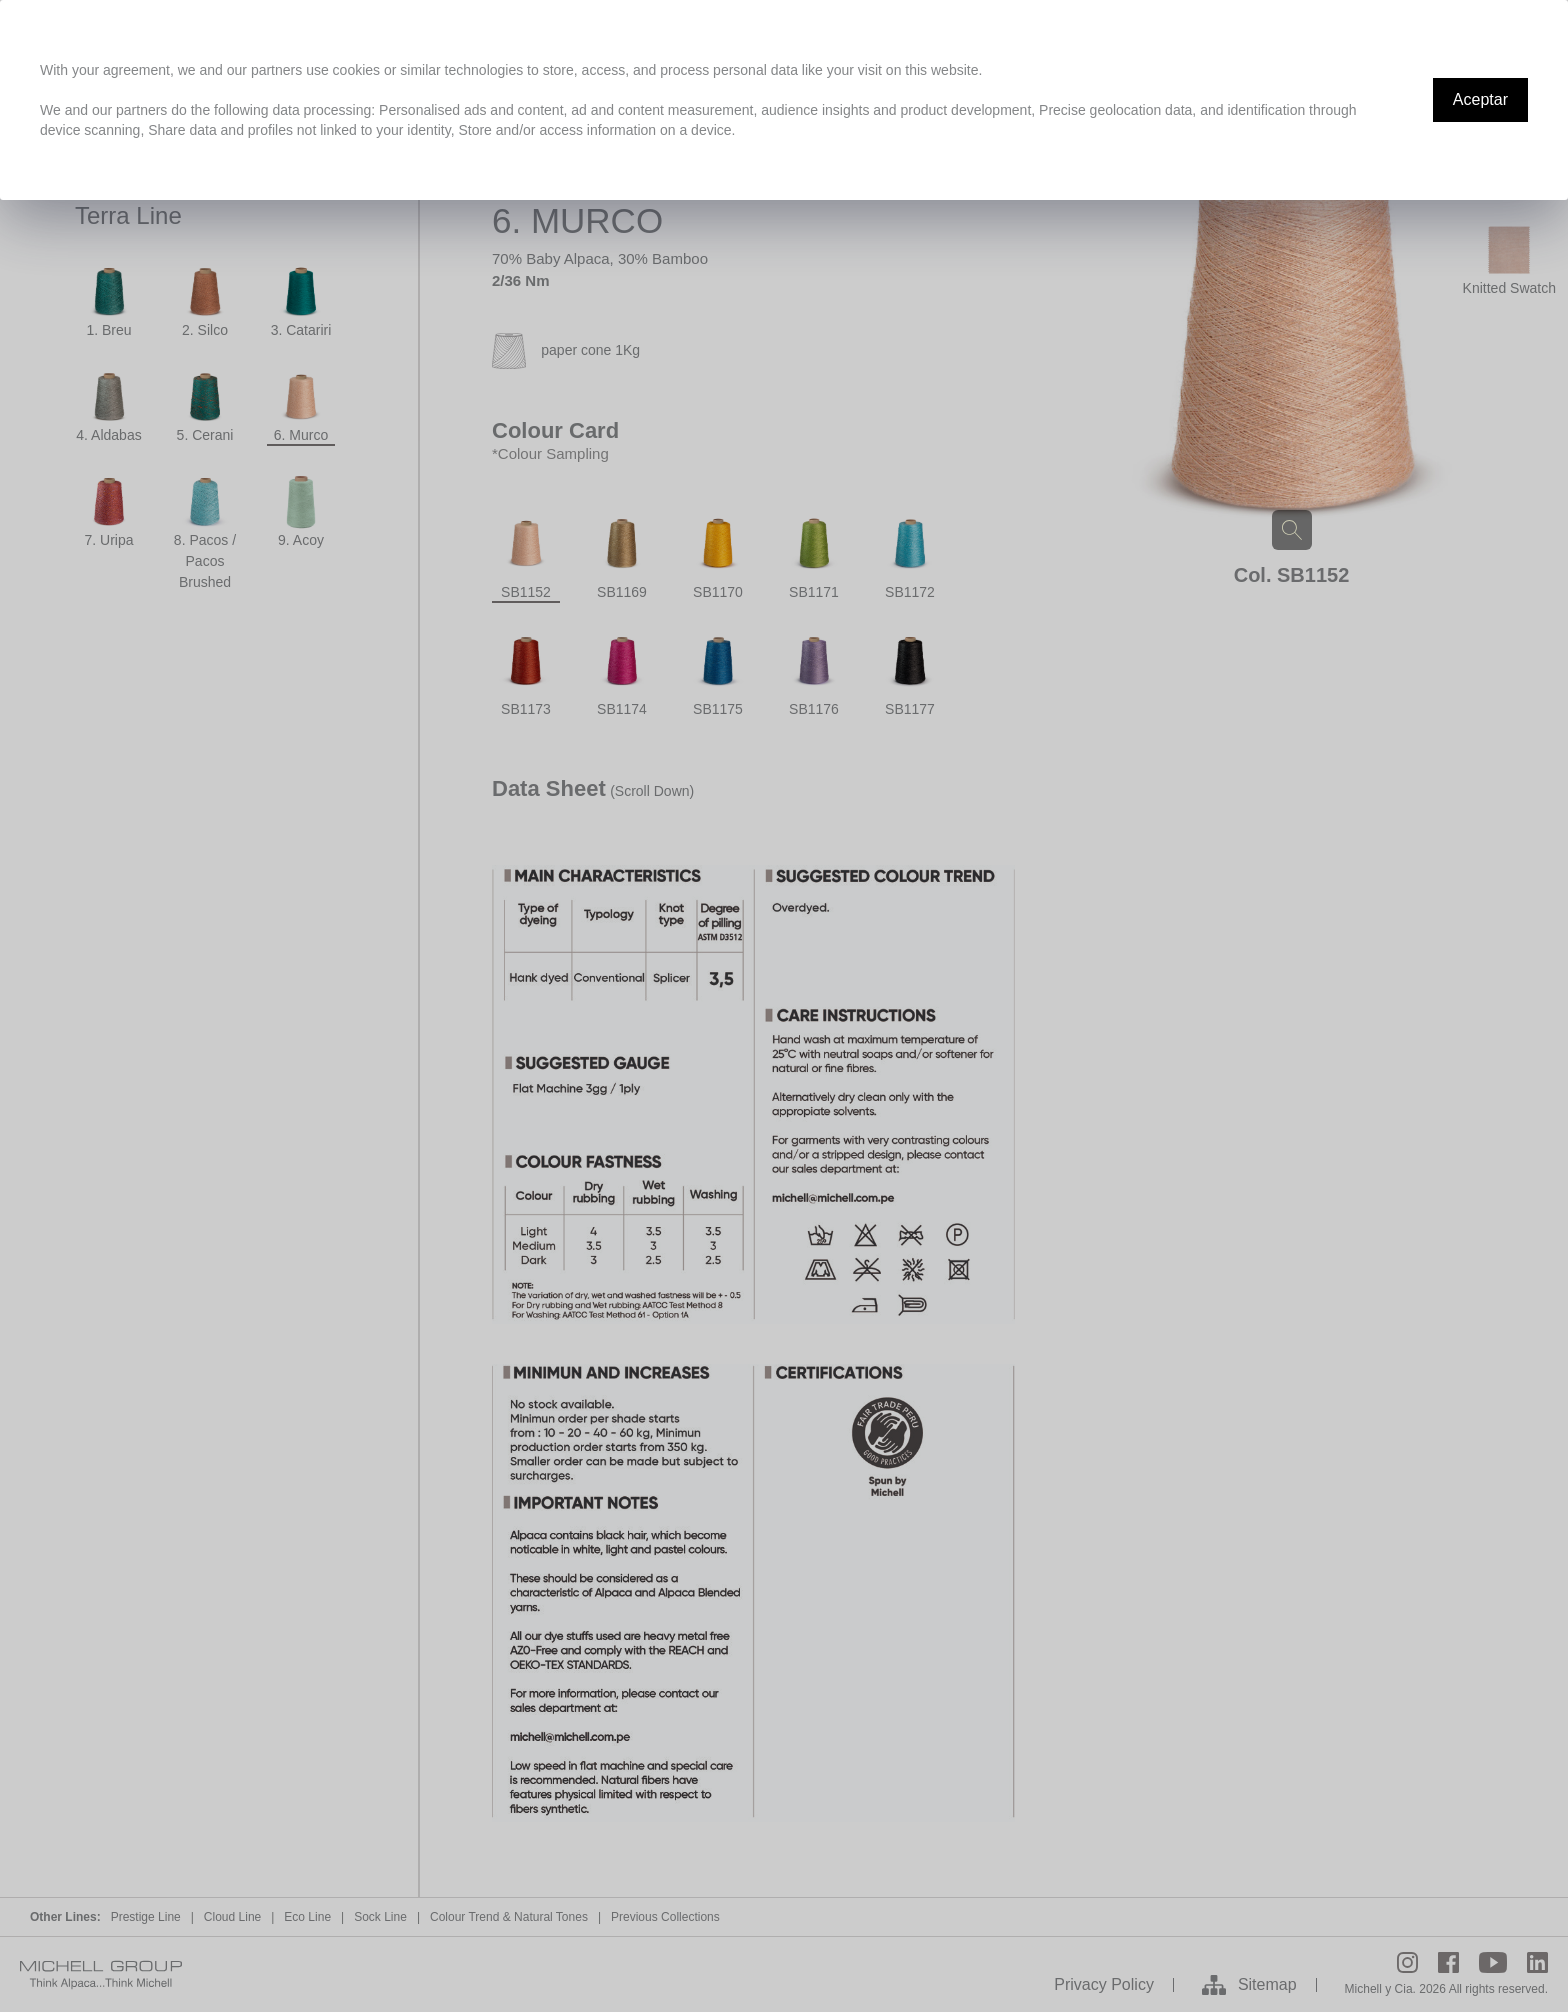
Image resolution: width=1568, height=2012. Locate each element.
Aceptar (1480, 99)
